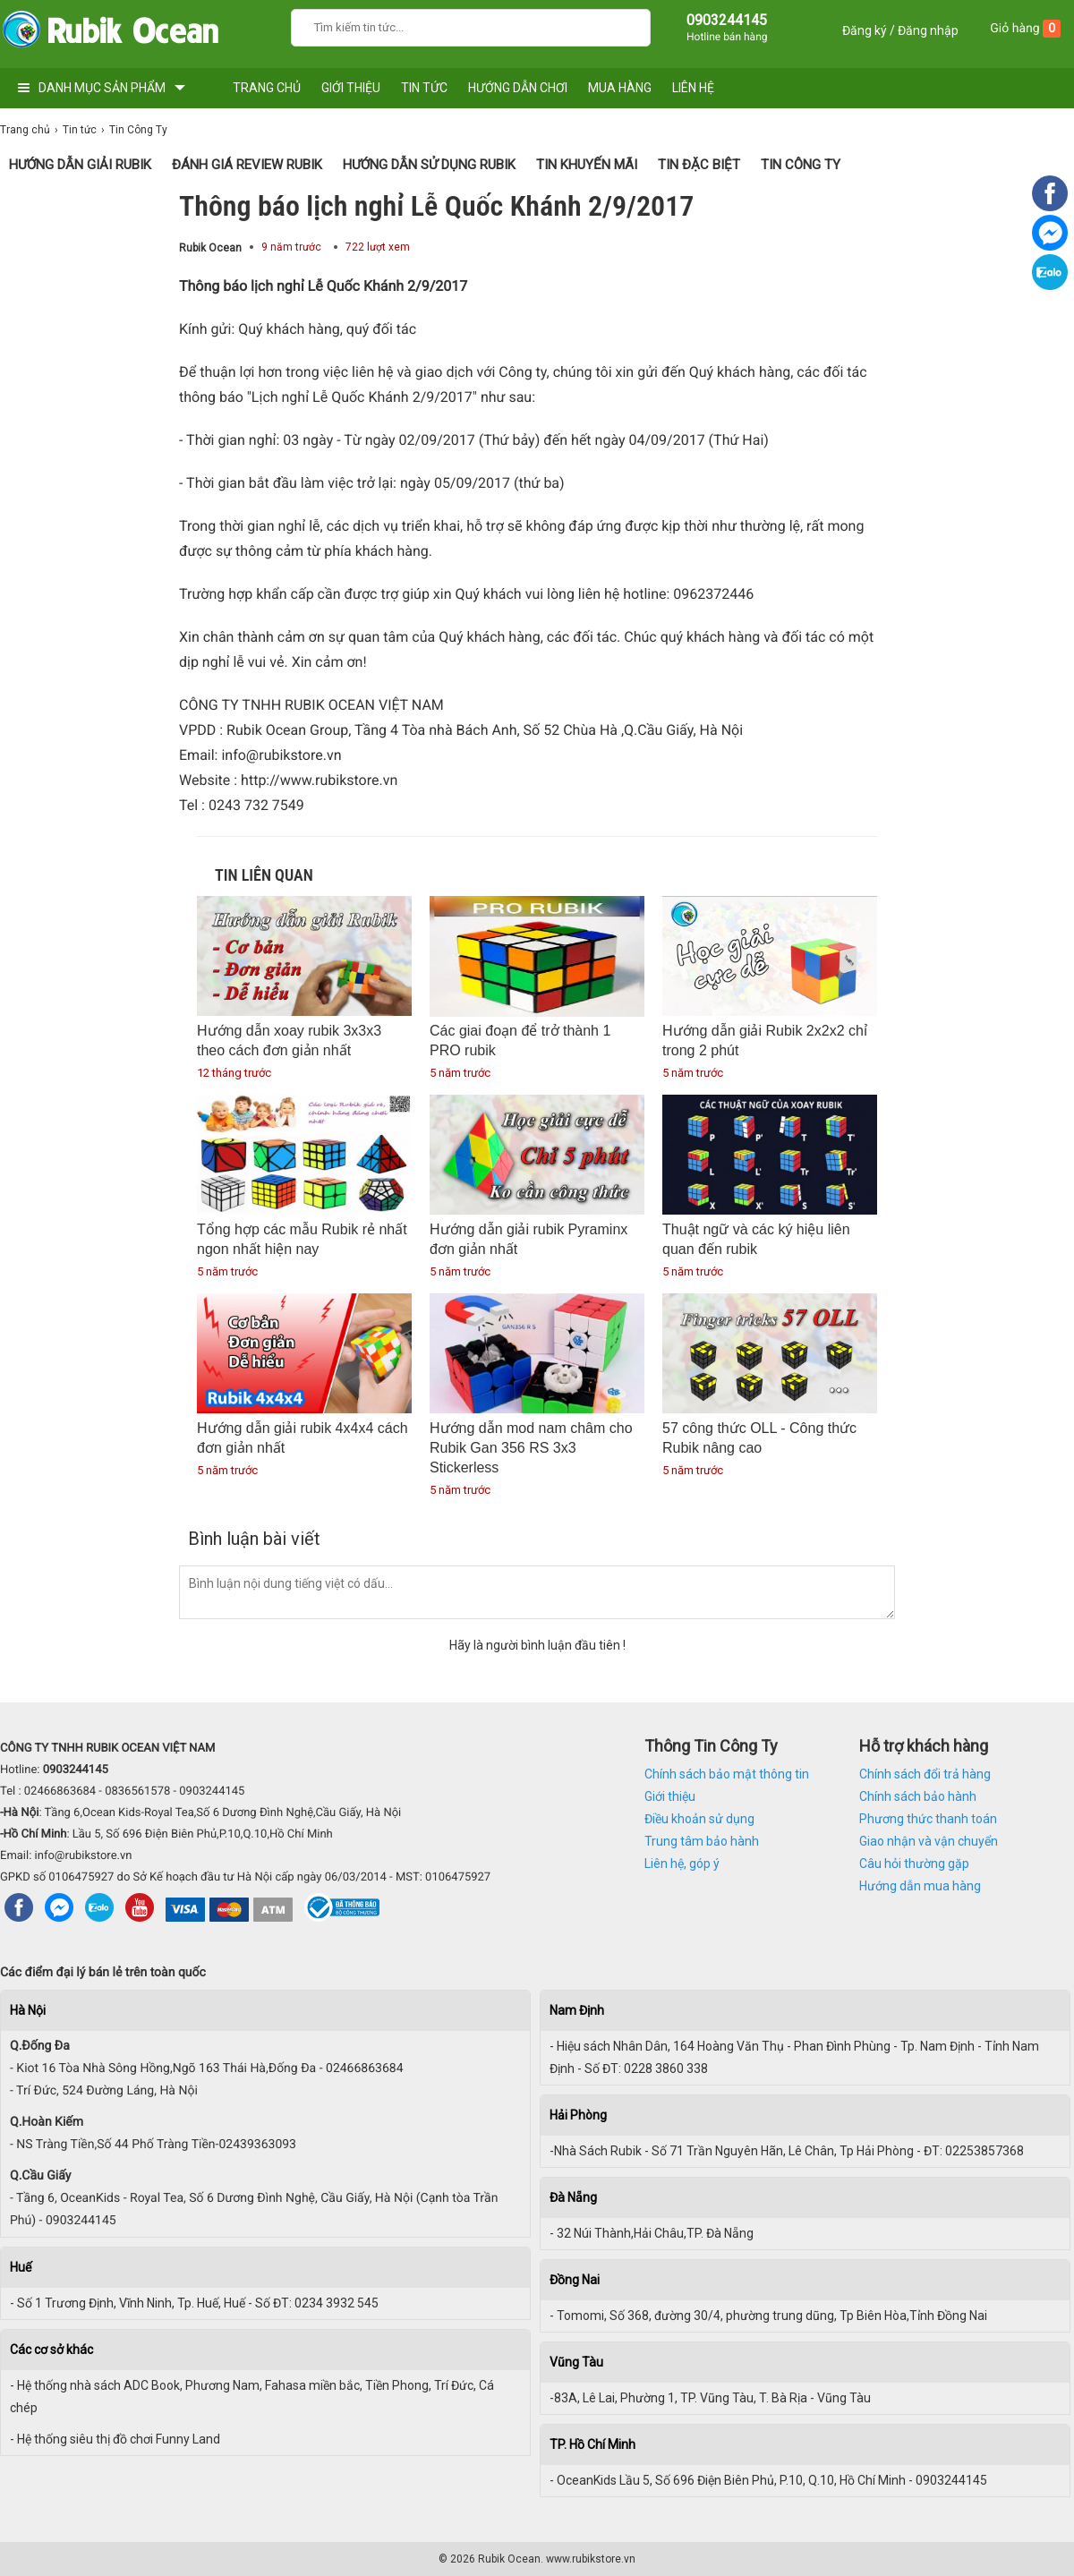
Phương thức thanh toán (928, 1819)
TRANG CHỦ (267, 88)
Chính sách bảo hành (917, 1796)
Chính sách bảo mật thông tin (726, 1774)
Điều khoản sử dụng (699, 1819)
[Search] (625, 25)
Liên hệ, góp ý (682, 1863)
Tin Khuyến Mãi (586, 165)
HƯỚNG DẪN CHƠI (517, 88)
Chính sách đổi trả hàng (925, 1774)
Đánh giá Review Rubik (247, 165)
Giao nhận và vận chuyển (928, 1841)
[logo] (109, 33)
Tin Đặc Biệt (699, 165)
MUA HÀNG (620, 88)
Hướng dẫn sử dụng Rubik (429, 165)
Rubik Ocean (210, 248)
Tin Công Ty (800, 165)
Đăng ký (864, 30)
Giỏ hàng (1025, 29)
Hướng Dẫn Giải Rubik (80, 165)
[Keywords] (453, 25)
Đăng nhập (928, 30)
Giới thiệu (669, 1796)
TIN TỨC (424, 88)
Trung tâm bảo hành (701, 1841)
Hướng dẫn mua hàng (920, 1886)
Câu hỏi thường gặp (914, 1863)
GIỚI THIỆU (350, 88)
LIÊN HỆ (693, 88)
